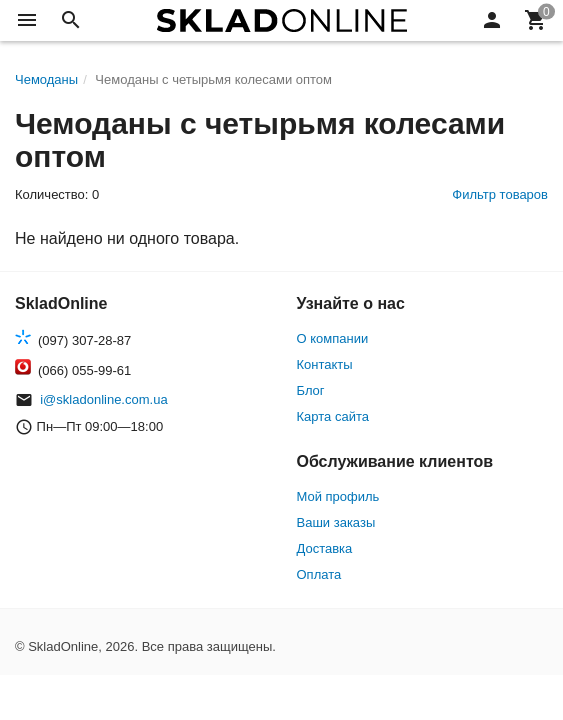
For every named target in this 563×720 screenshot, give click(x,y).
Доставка (325, 548)
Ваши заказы (336, 522)
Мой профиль (338, 496)
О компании (333, 338)
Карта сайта (333, 416)
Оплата (319, 574)
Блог (311, 390)
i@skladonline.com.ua (103, 399)
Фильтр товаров (500, 194)
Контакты (325, 364)
